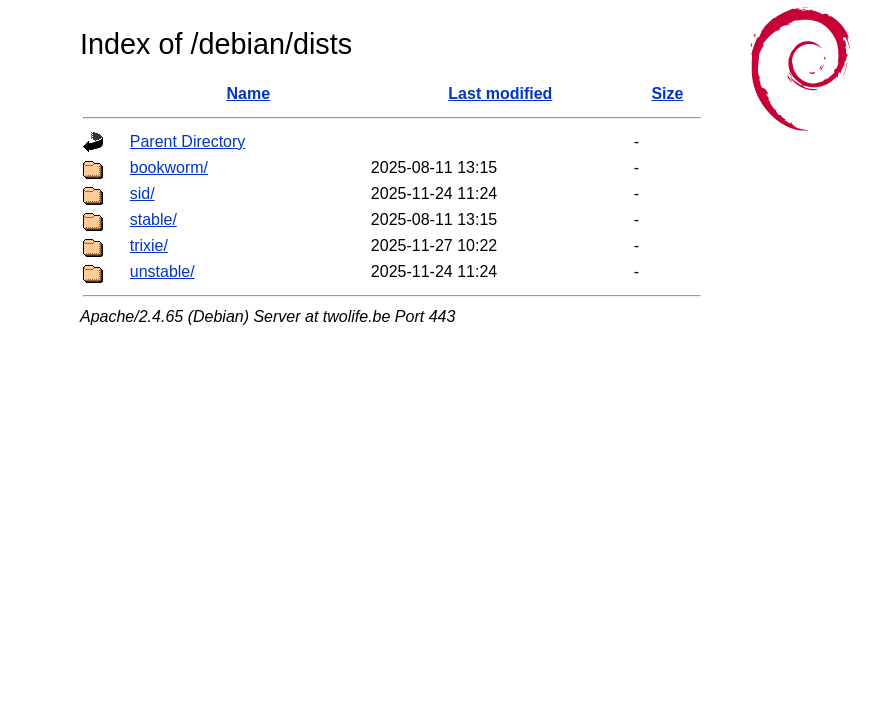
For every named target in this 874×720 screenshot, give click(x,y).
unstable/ (162, 271)
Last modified (500, 93)
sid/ (142, 193)
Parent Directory (188, 141)
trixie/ (149, 245)
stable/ (153, 219)
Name (249, 93)
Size (667, 93)
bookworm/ (169, 167)
